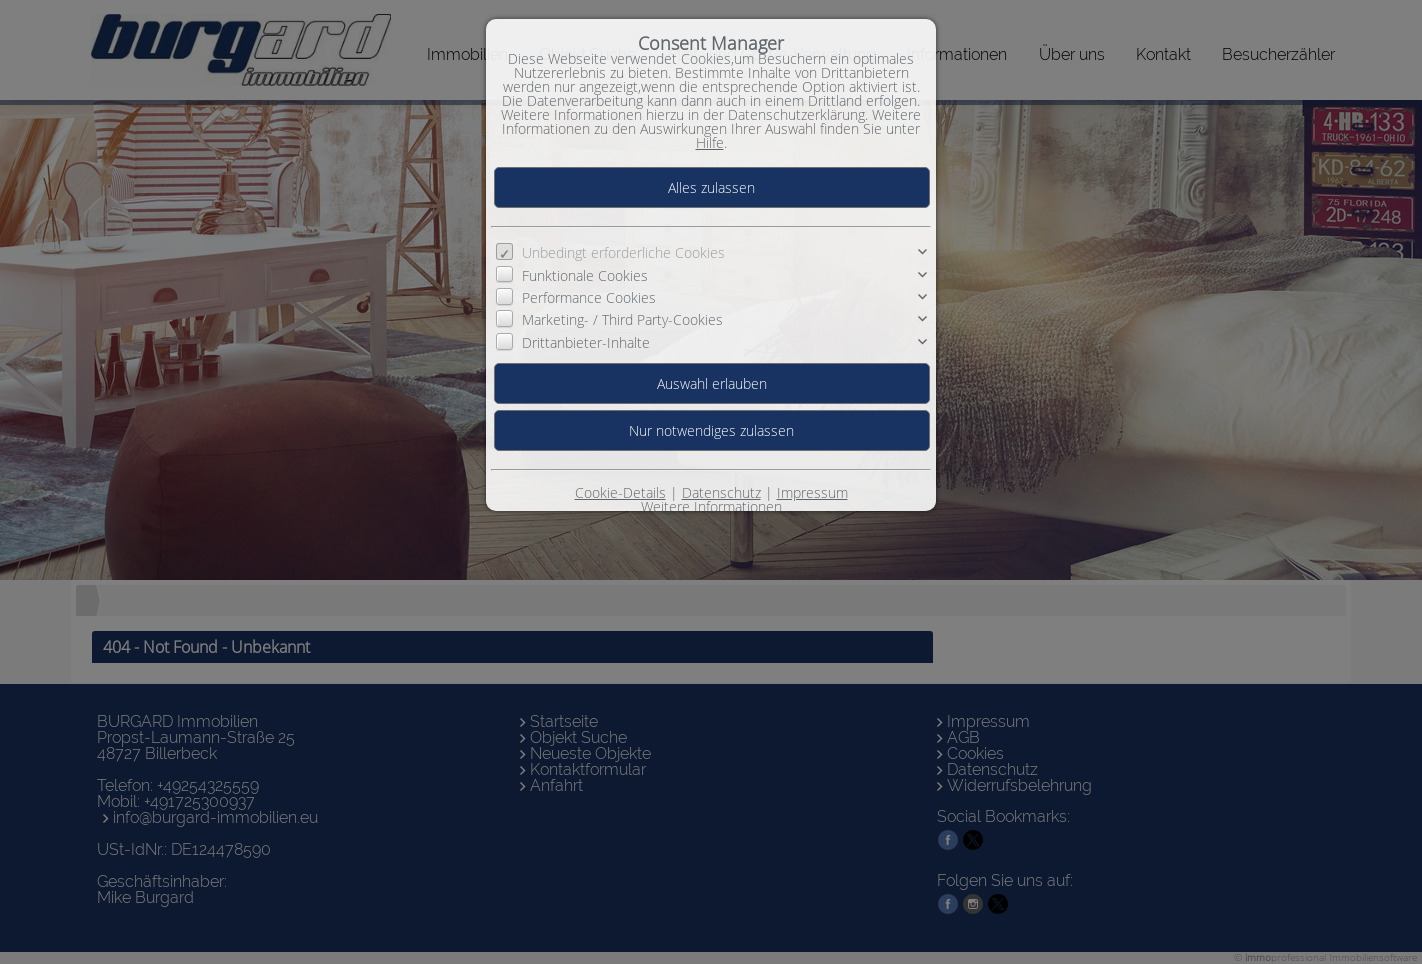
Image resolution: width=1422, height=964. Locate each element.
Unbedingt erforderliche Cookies (623, 252)
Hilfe (710, 142)
